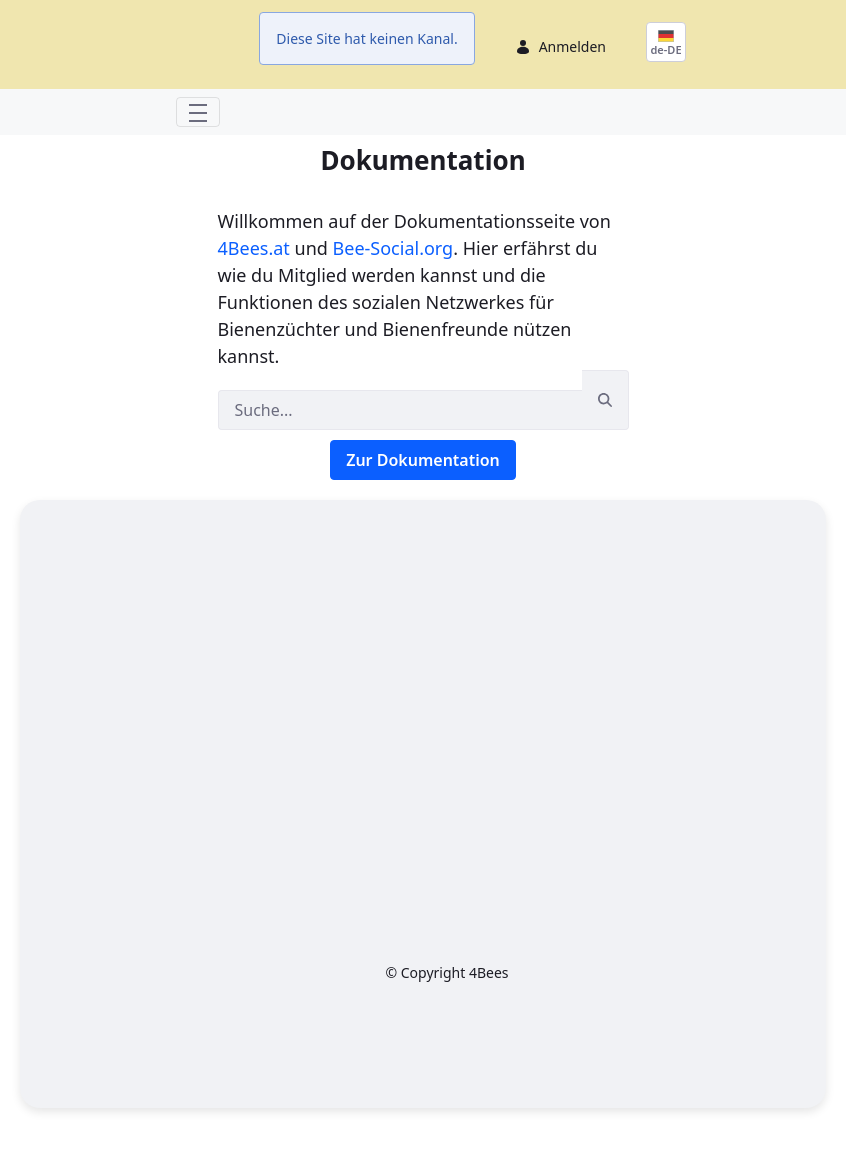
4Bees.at (254, 290)
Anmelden (572, 68)
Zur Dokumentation (423, 502)
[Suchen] (400, 452)
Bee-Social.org (393, 290)
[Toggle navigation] (198, 154)
